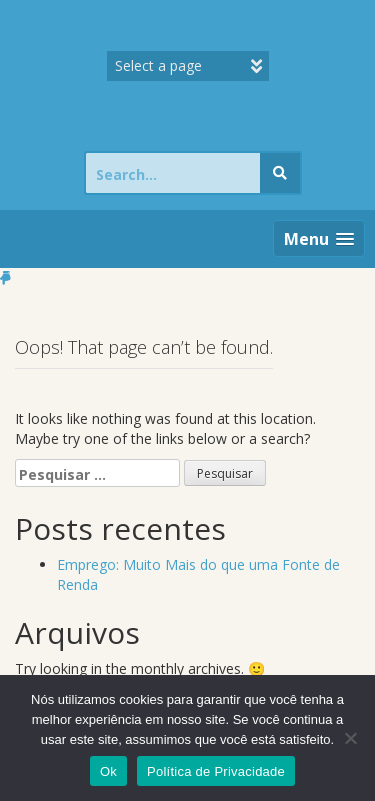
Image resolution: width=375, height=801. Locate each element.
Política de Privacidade (216, 771)
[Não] (350, 738)
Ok (108, 771)
